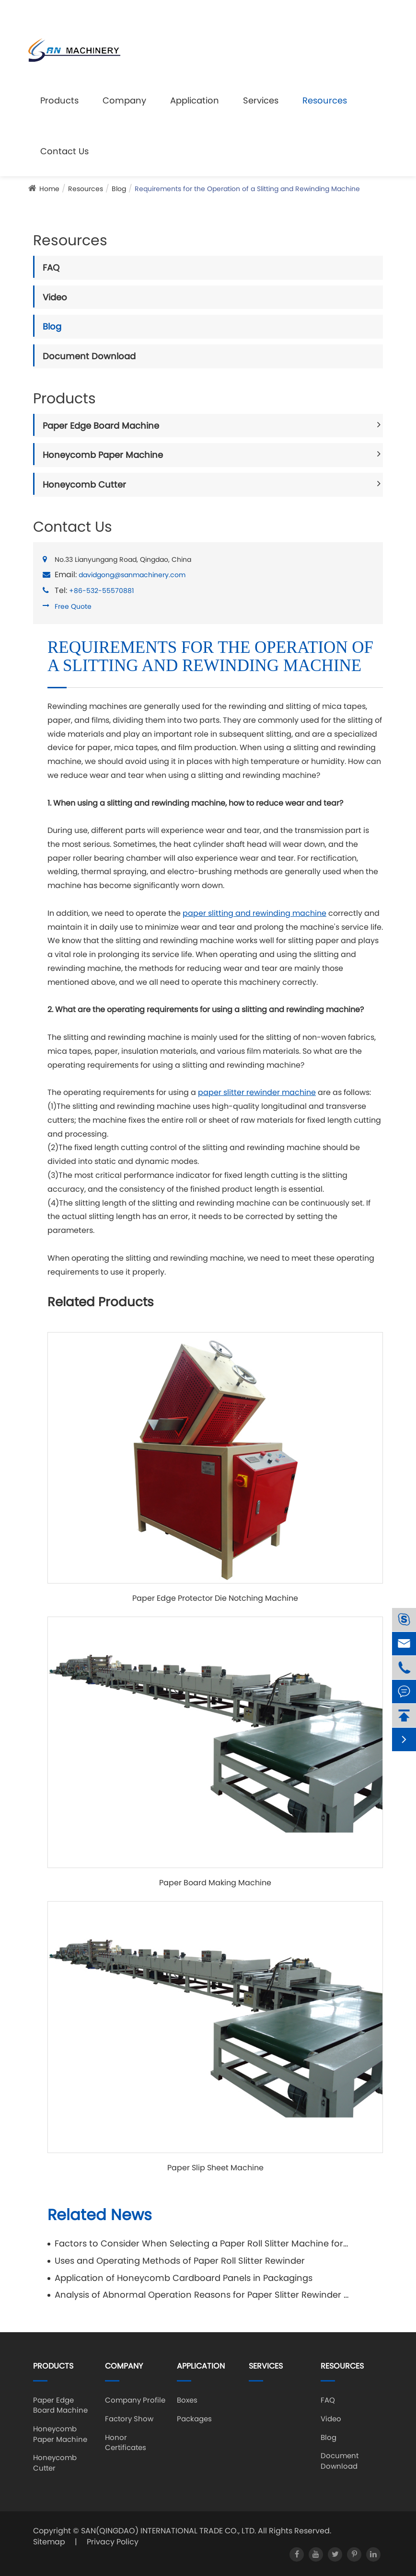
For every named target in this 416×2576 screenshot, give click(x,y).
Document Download (89, 356)
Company (124, 100)
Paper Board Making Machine (215, 1883)
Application (194, 100)
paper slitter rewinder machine (257, 1092)
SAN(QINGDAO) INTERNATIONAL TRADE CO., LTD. (168, 2530)
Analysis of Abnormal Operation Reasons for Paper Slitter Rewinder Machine (202, 2295)
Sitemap (49, 2541)
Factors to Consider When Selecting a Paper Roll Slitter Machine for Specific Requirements (202, 2243)
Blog (119, 189)
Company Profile (135, 2400)
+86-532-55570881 (101, 590)
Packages (194, 2419)
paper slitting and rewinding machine (254, 913)
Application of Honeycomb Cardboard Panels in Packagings (183, 2278)
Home (49, 189)
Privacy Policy (113, 2541)
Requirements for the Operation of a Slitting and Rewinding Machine (247, 189)
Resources (324, 100)
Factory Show (129, 2419)
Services (260, 100)
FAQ (51, 268)
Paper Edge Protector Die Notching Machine (215, 1598)
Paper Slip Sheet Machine (215, 2168)
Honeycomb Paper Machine (103, 455)
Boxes (187, 2400)
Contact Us (64, 151)
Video (55, 297)
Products (59, 100)
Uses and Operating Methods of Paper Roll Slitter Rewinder (180, 2261)
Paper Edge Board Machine (101, 426)
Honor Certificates (125, 2442)
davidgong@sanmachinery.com (218, 12)
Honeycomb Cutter (84, 484)
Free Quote (73, 606)
